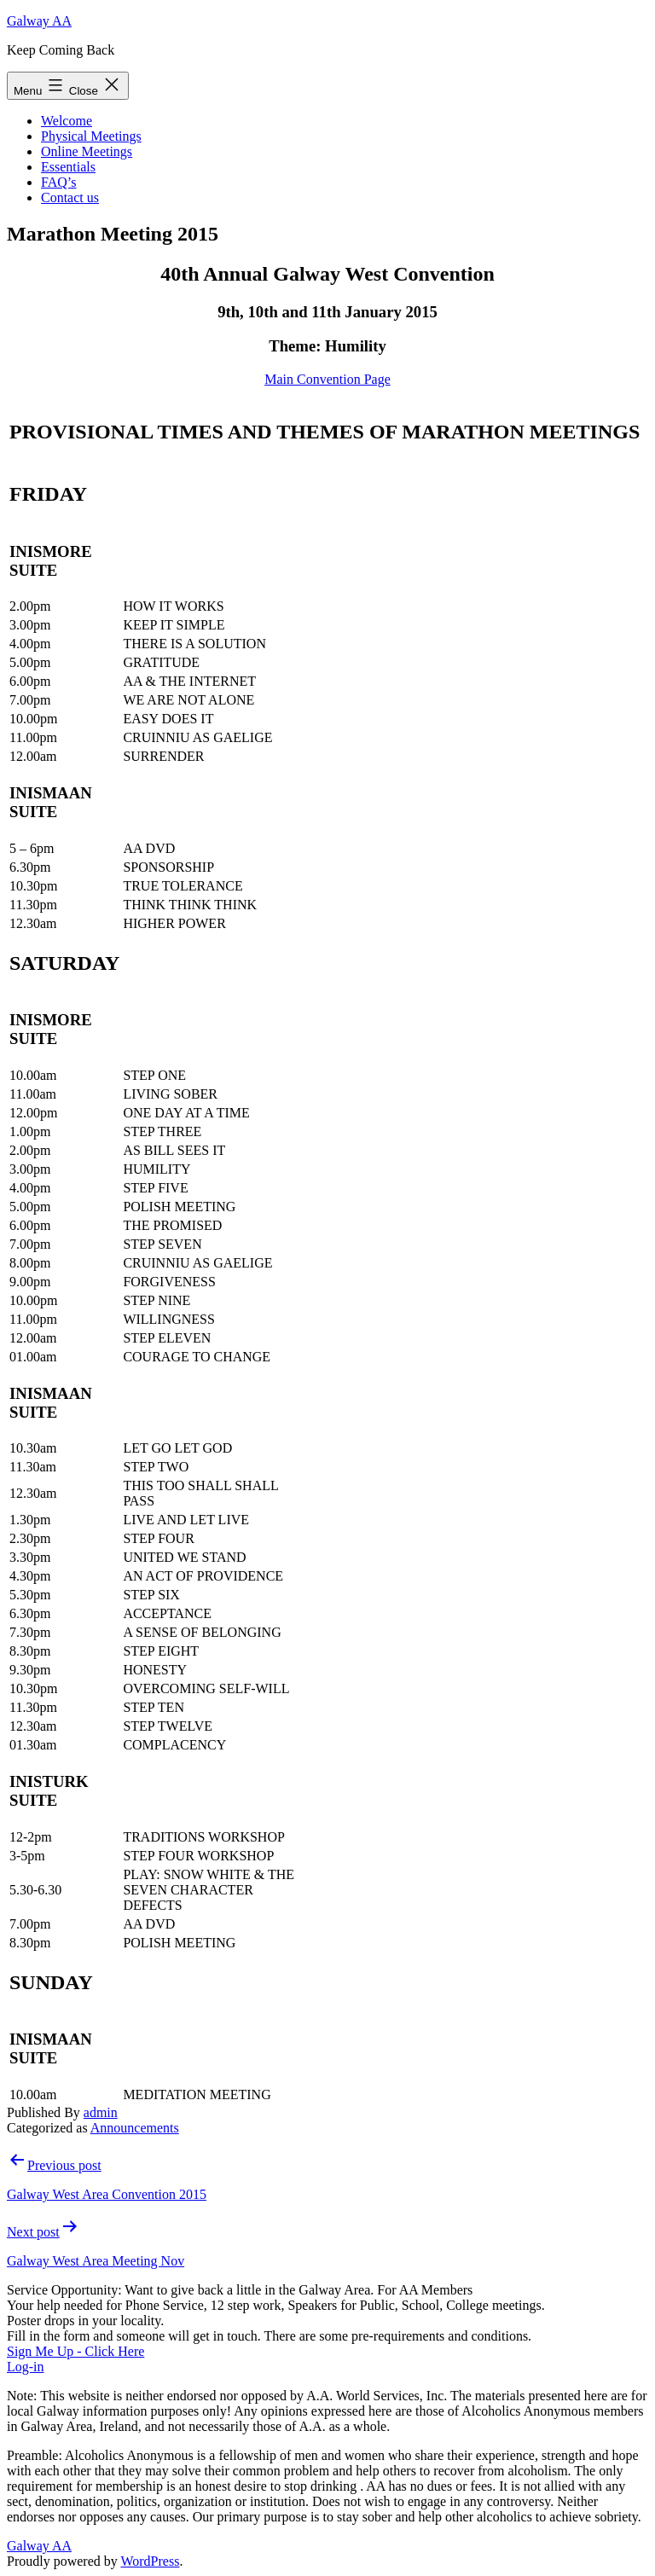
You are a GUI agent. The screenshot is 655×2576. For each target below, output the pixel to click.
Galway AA (39, 21)
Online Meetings (86, 151)
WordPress (149, 2561)
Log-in (25, 2366)
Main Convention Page (327, 379)
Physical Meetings (91, 136)
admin (101, 2112)
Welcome (66, 120)
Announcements (134, 2128)
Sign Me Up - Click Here (75, 2351)
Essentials (68, 167)
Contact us (70, 197)
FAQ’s (59, 182)
